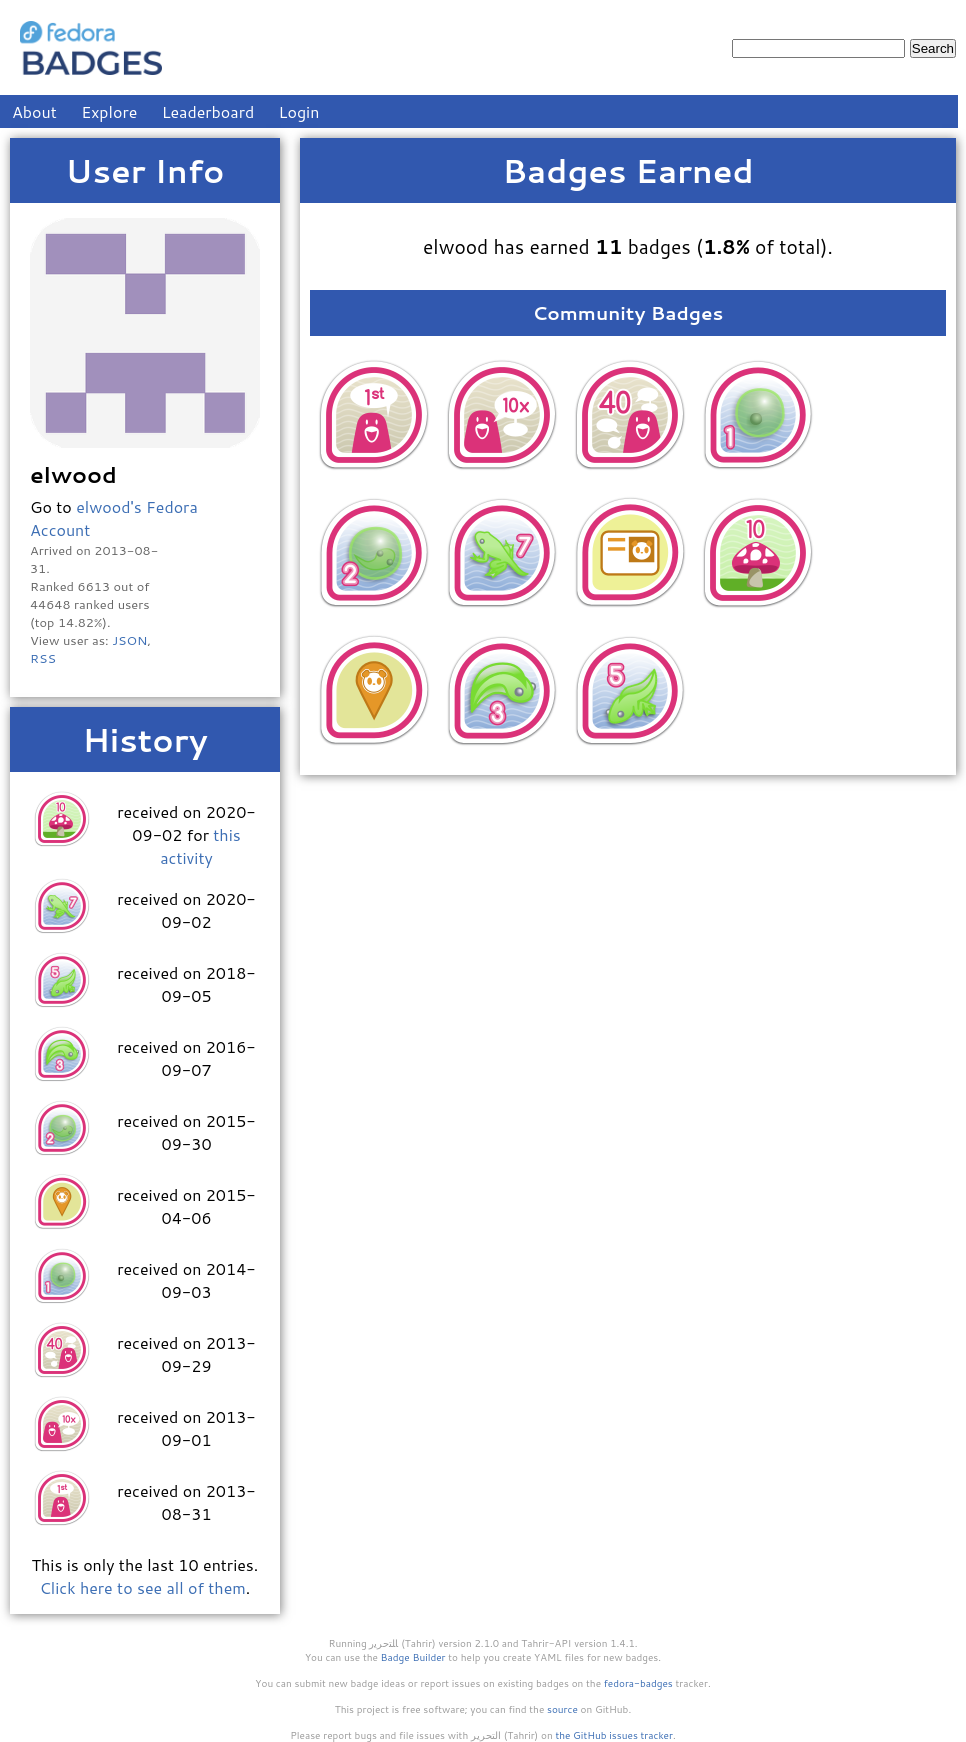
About (34, 111)
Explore (109, 111)
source (562, 1709)
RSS (43, 658)
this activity (200, 846)
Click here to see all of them (143, 1587)
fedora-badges (638, 1683)
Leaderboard (208, 111)
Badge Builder (413, 1657)
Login (299, 111)
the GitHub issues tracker (614, 1735)
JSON (129, 640)
